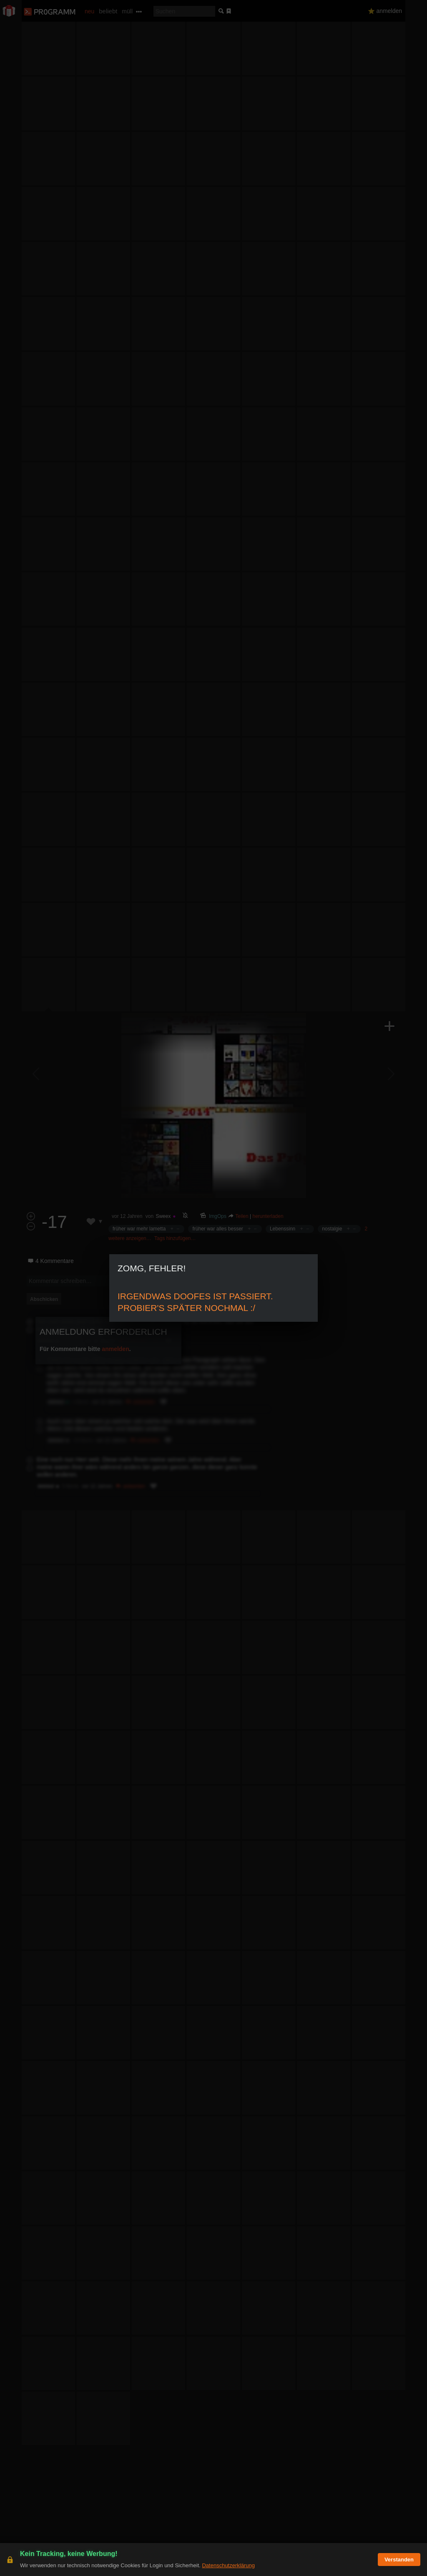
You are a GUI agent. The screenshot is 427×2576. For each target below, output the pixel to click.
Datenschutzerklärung (228, 2565)
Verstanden (399, 2559)
